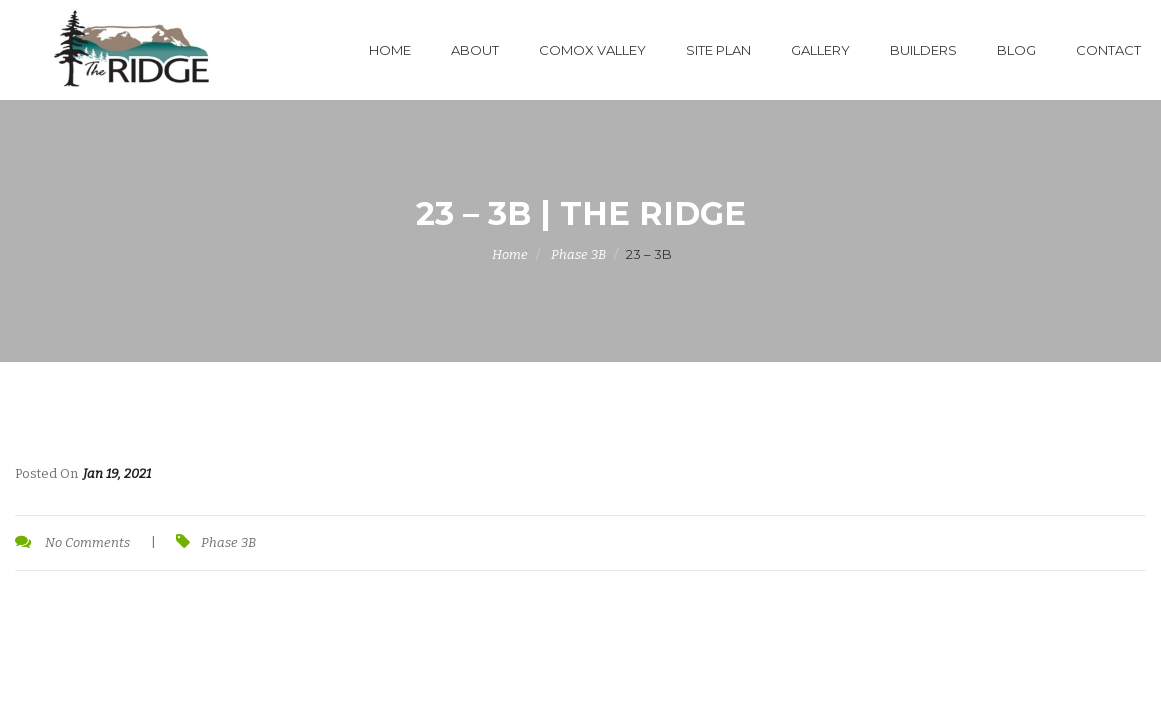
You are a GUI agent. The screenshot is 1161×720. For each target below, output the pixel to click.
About (475, 50)
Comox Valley (592, 50)
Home (390, 50)
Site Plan (718, 50)
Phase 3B (578, 254)
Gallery (820, 50)
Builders (923, 50)
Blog (1016, 50)
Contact (1108, 50)
